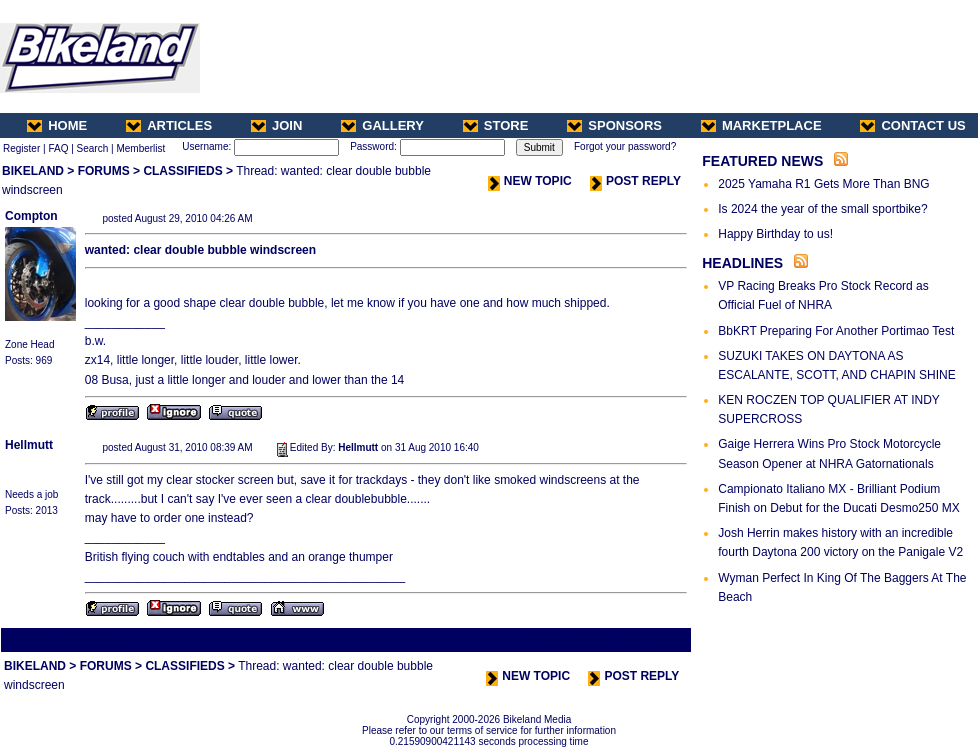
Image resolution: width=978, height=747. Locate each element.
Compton (31, 216)
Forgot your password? (625, 146)
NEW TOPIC (530, 181)
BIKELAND (33, 171)
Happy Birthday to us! (775, 234)
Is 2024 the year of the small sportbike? (822, 209)
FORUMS (104, 171)
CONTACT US (912, 125)
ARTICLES (169, 125)
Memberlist (140, 148)
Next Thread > (654, 639)
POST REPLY (635, 181)
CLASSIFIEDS (182, 171)
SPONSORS (614, 125)
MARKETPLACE (761, 125)
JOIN (276, 125)
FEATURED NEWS (762, 161)
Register (21, 148)
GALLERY (382, 125)
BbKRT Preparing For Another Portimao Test (836, 331)
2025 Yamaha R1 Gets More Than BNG (823, 184)
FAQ (58, 148)
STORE (496, 125)
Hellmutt (29, 445)
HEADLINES (742, 263)
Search (93, 148)
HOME (57, 125)
